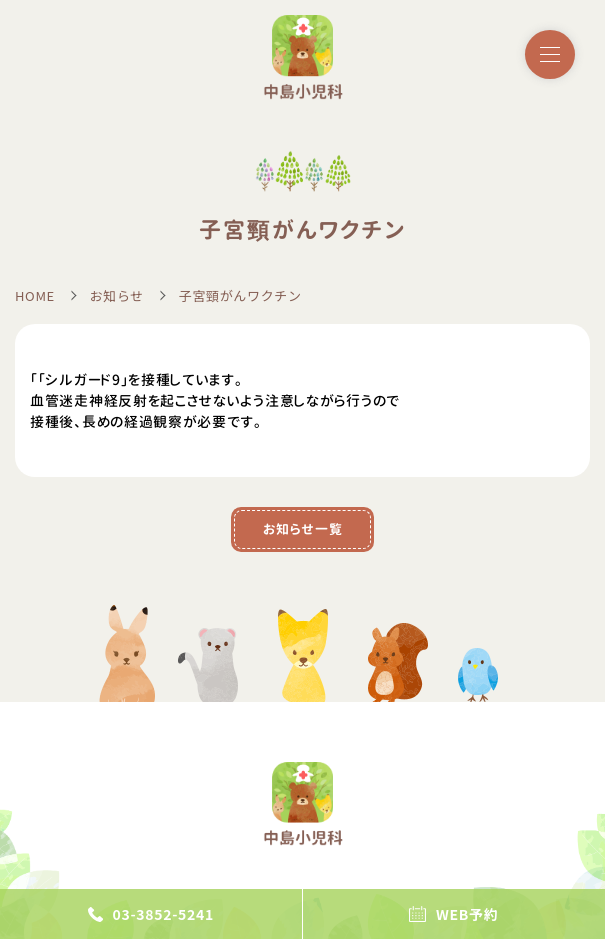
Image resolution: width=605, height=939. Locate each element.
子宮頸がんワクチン (240, 295)
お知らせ (117, 295)
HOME (35, 295)
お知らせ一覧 (303, 529)
